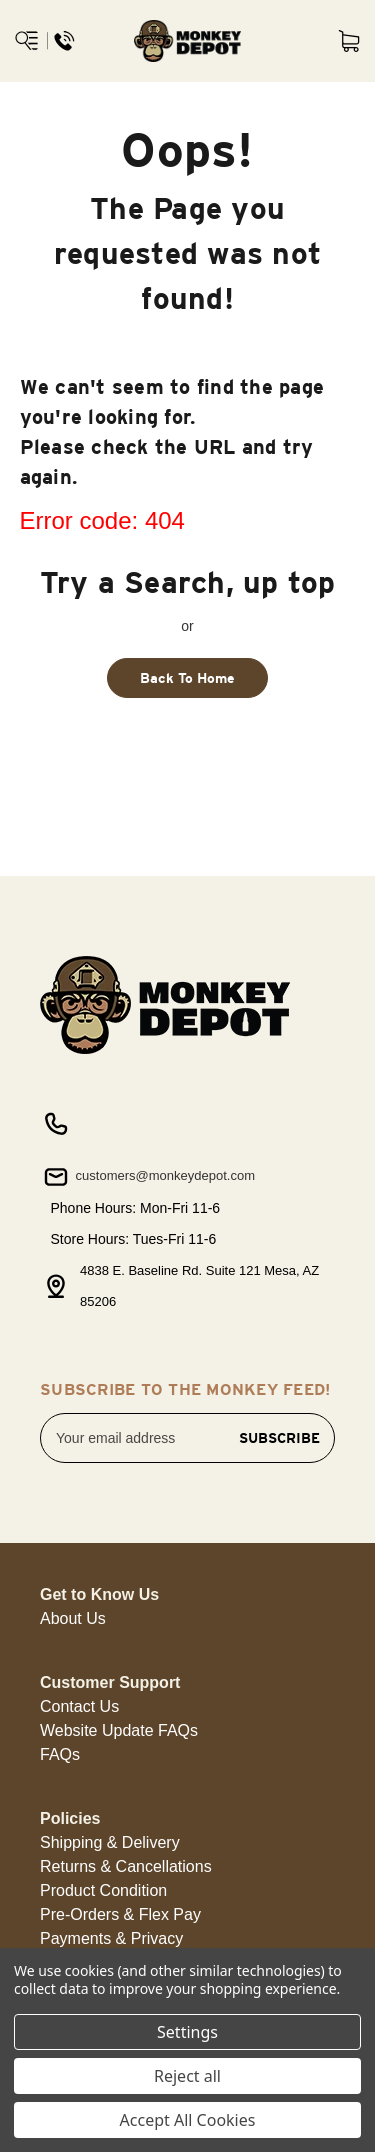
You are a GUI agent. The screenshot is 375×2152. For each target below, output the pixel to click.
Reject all (187, 2076)
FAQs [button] (60, 1754)
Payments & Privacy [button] (111, 1938)
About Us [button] (73, 1618)
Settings (187, 2032)
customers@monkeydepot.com (147, 1177)
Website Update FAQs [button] (119, 1730)
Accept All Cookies (188, 2120)
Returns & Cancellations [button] (126, 1866)
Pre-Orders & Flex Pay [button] (120, 1914)
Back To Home (187, 678)
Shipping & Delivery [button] (110, 1842)
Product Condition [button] (103, 1890)
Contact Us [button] (79, 1706)
